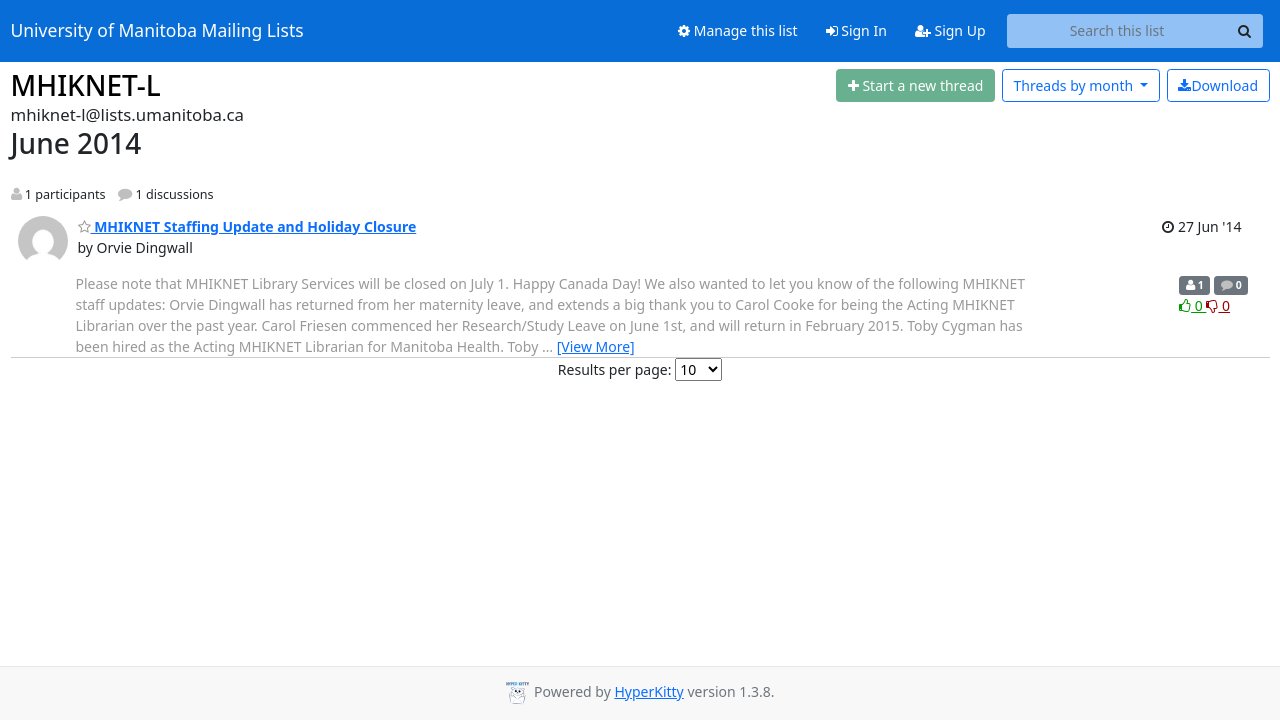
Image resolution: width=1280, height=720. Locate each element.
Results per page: (615, 369)
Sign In (856, 30)
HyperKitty (648, 691)
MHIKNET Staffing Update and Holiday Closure (247, 226)
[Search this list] (1117, 31)
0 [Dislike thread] (1218, 305)
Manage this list (738, 30)
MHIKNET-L (86, 85)
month (1074, 85)
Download (1218, 85)
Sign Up (950, 30)
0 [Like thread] (1192, 305)
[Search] (1245, 31)
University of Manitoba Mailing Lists (157, 31)
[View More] (596, 346)
